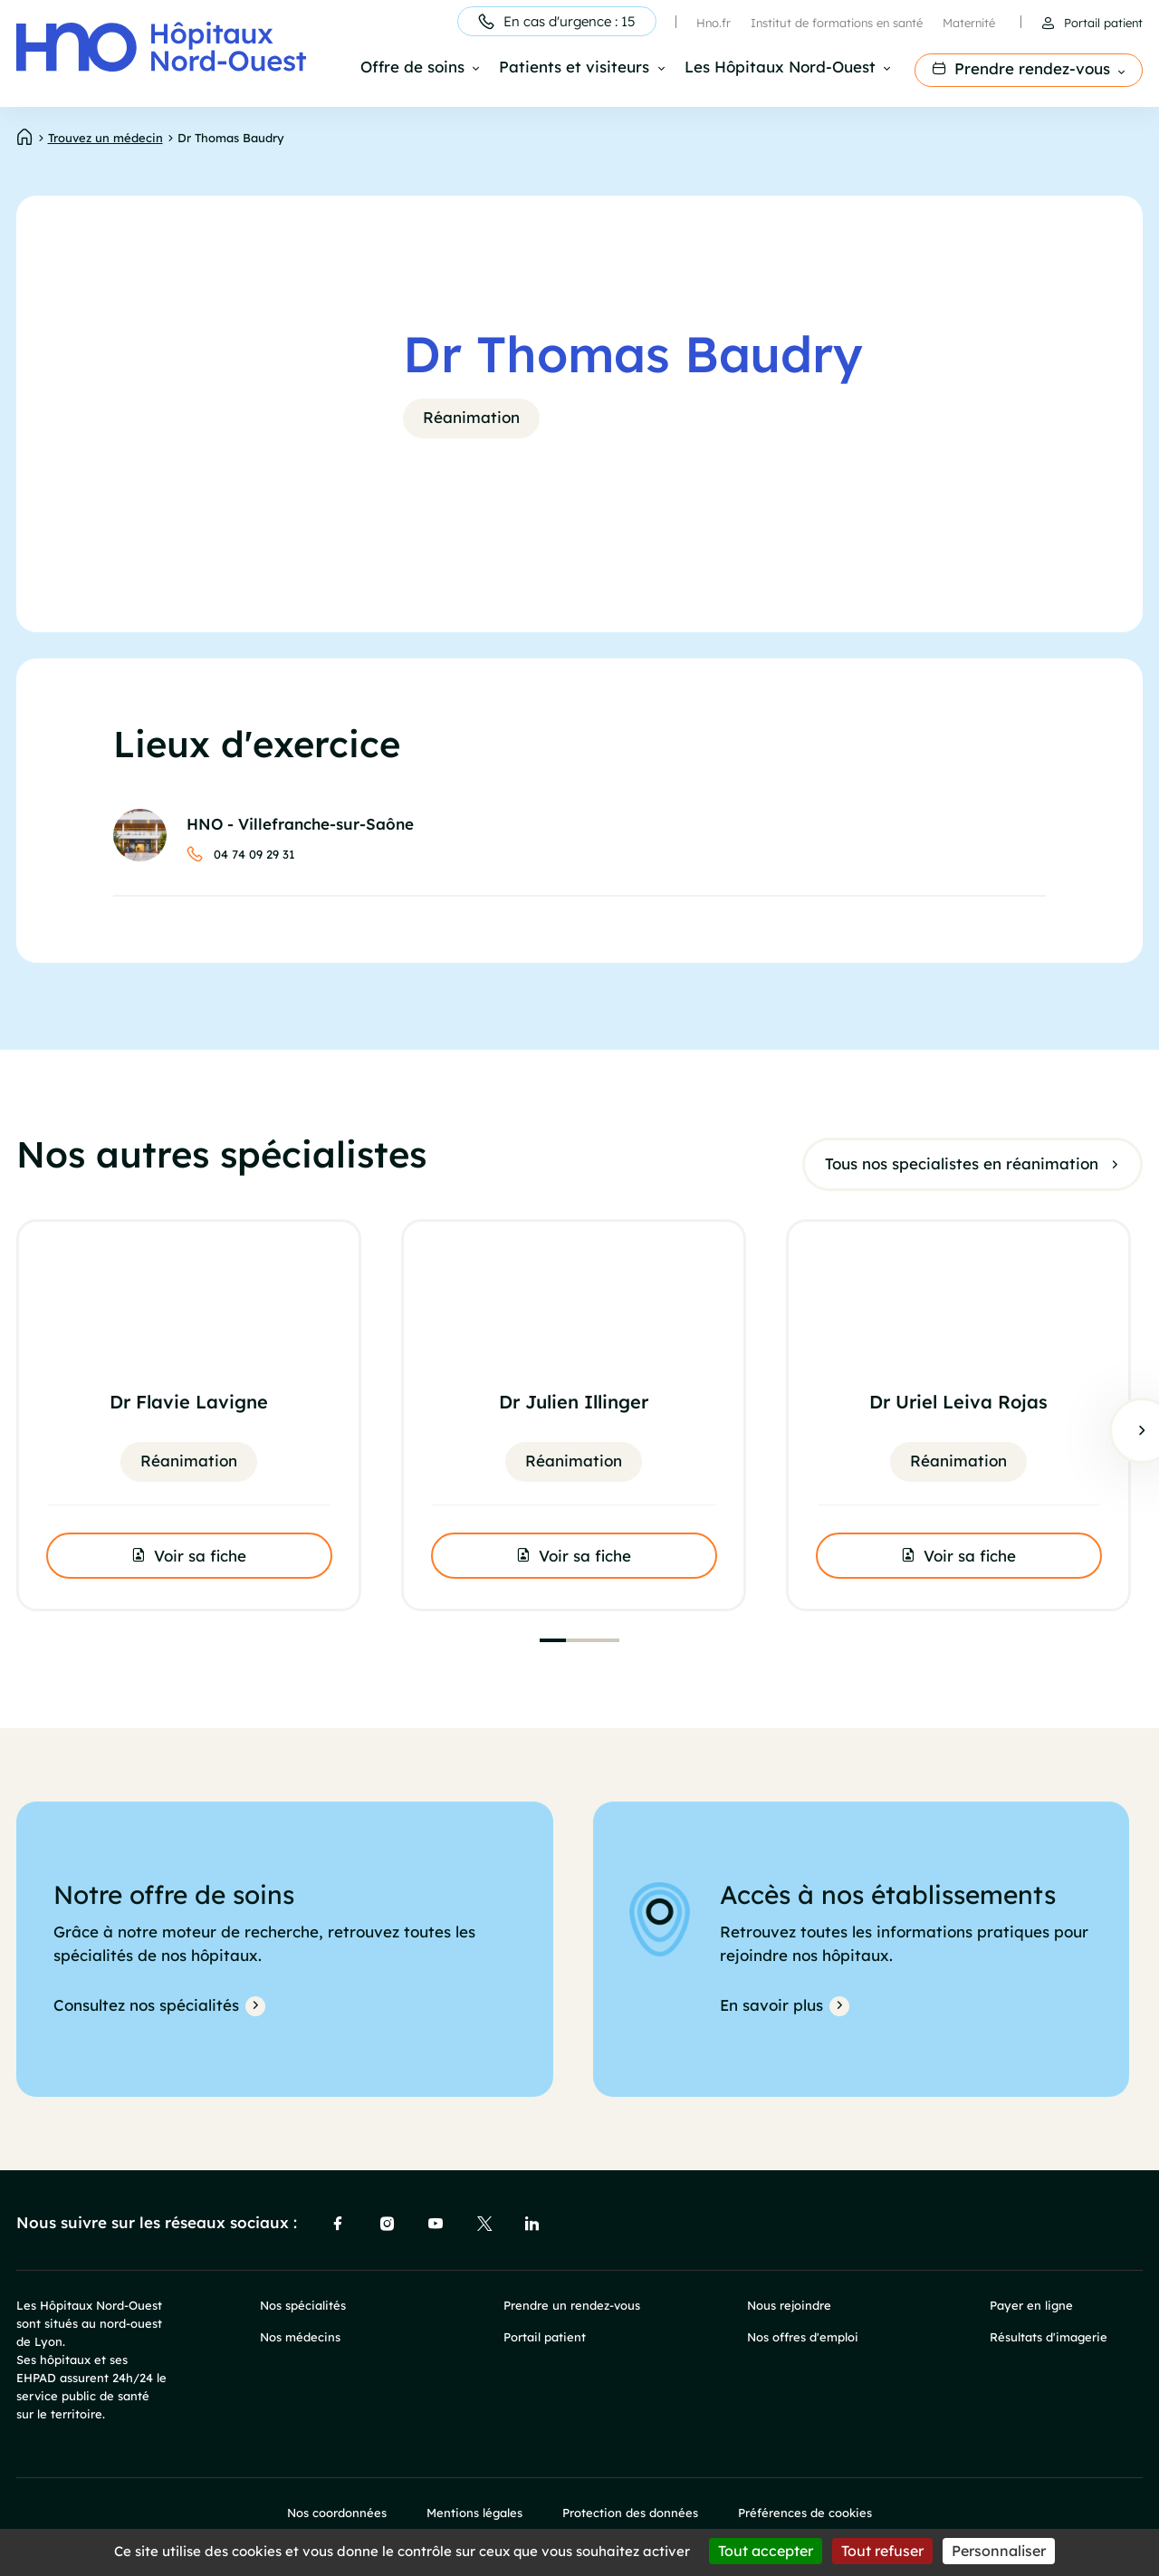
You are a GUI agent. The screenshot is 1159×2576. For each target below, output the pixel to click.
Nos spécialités (303, 2305)
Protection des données (630, 2512)
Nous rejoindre (789, 2305)
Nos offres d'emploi (802, 2337)
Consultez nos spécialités (146, 2004)
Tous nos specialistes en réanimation (961, 1162)
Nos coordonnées (337, 2512)
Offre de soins (412, 68)
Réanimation (471, 417)
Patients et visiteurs (574, 68)
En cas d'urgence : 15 (569, 21)
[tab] (553, 1640)
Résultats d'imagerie (1048, 2337)
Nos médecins (300, 2337)
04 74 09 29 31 (254, 854)
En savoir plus (771, 2004)
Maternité (969, 22)
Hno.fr (713, 22)
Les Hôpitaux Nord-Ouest (780, 68)
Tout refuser (882, 2551)
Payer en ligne (1031, 2305)
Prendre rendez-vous (1032, 68)
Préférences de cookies (805, 2512)
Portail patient (1103, 22)
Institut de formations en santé (837, 22)
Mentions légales (474, 2512)
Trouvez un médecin (105, 137)
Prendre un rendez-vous (571, 2305)
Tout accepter (765, 2551)
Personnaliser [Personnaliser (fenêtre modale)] (999, 2551)
